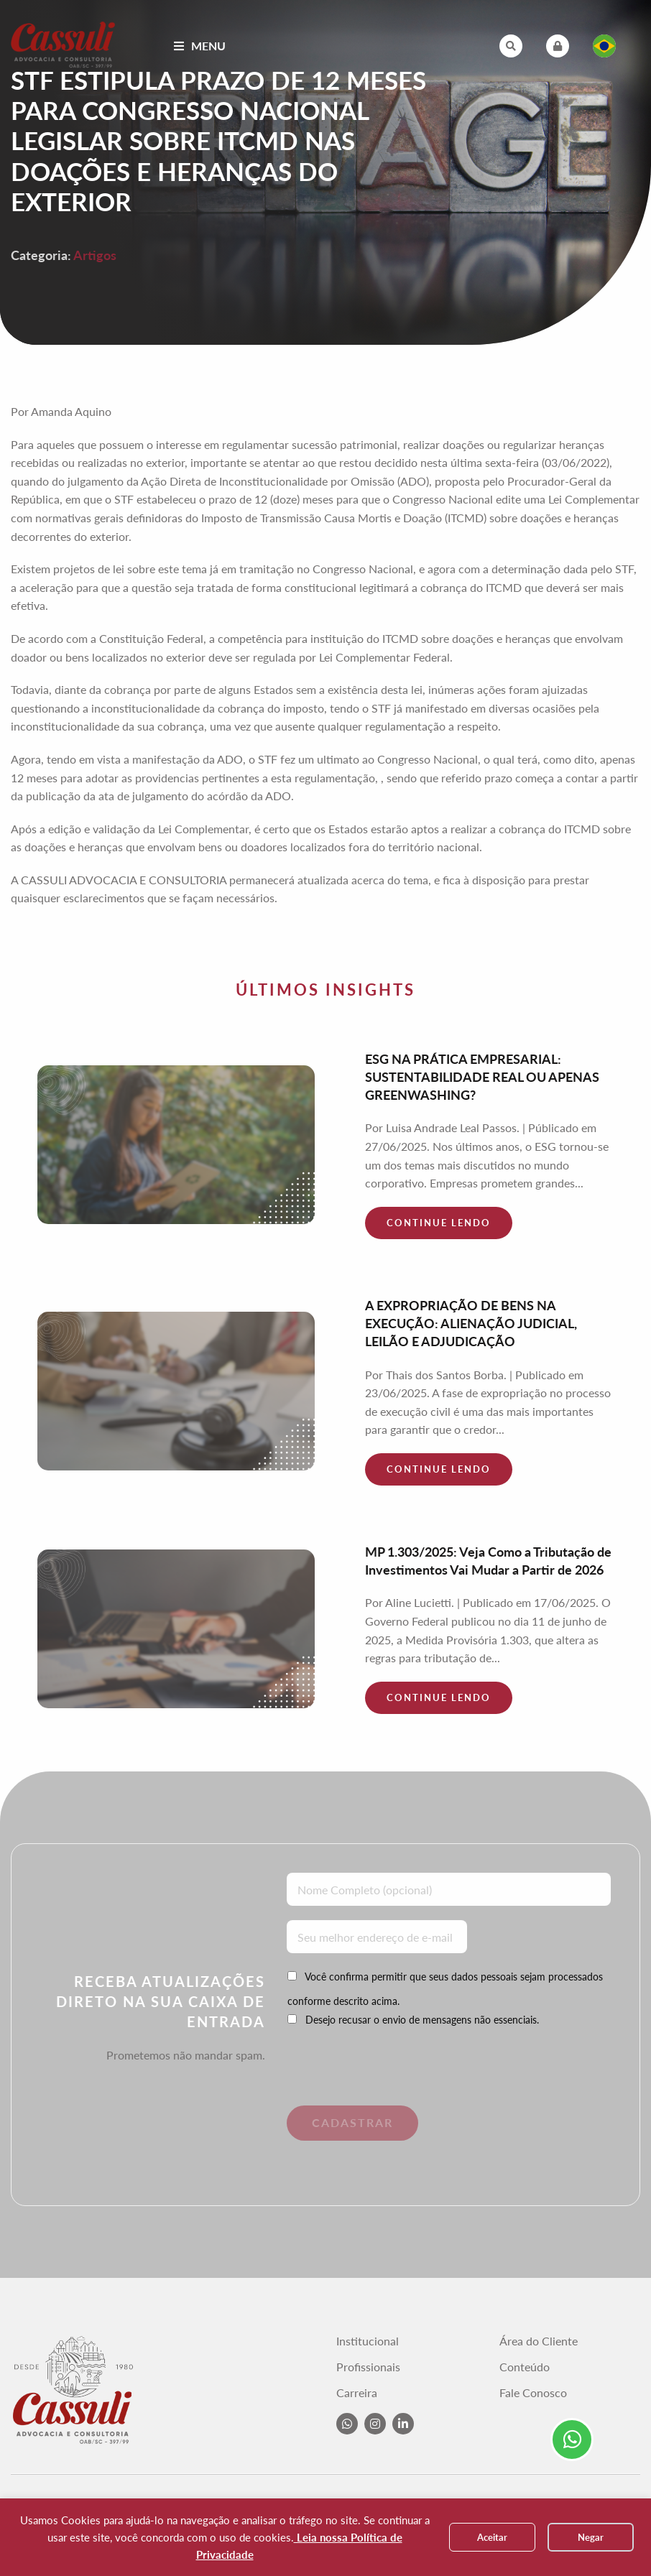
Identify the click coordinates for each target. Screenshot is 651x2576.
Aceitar (492, 2537)
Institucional (367, 2341)
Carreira (356, 2393)
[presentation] (385, 2077)
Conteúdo (524, 2367)
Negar (591, 2537)
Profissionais (368, 2367)
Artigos (94, 255)
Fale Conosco (533, 2393)
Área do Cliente (538, 2341)
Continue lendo (439, 1222)
